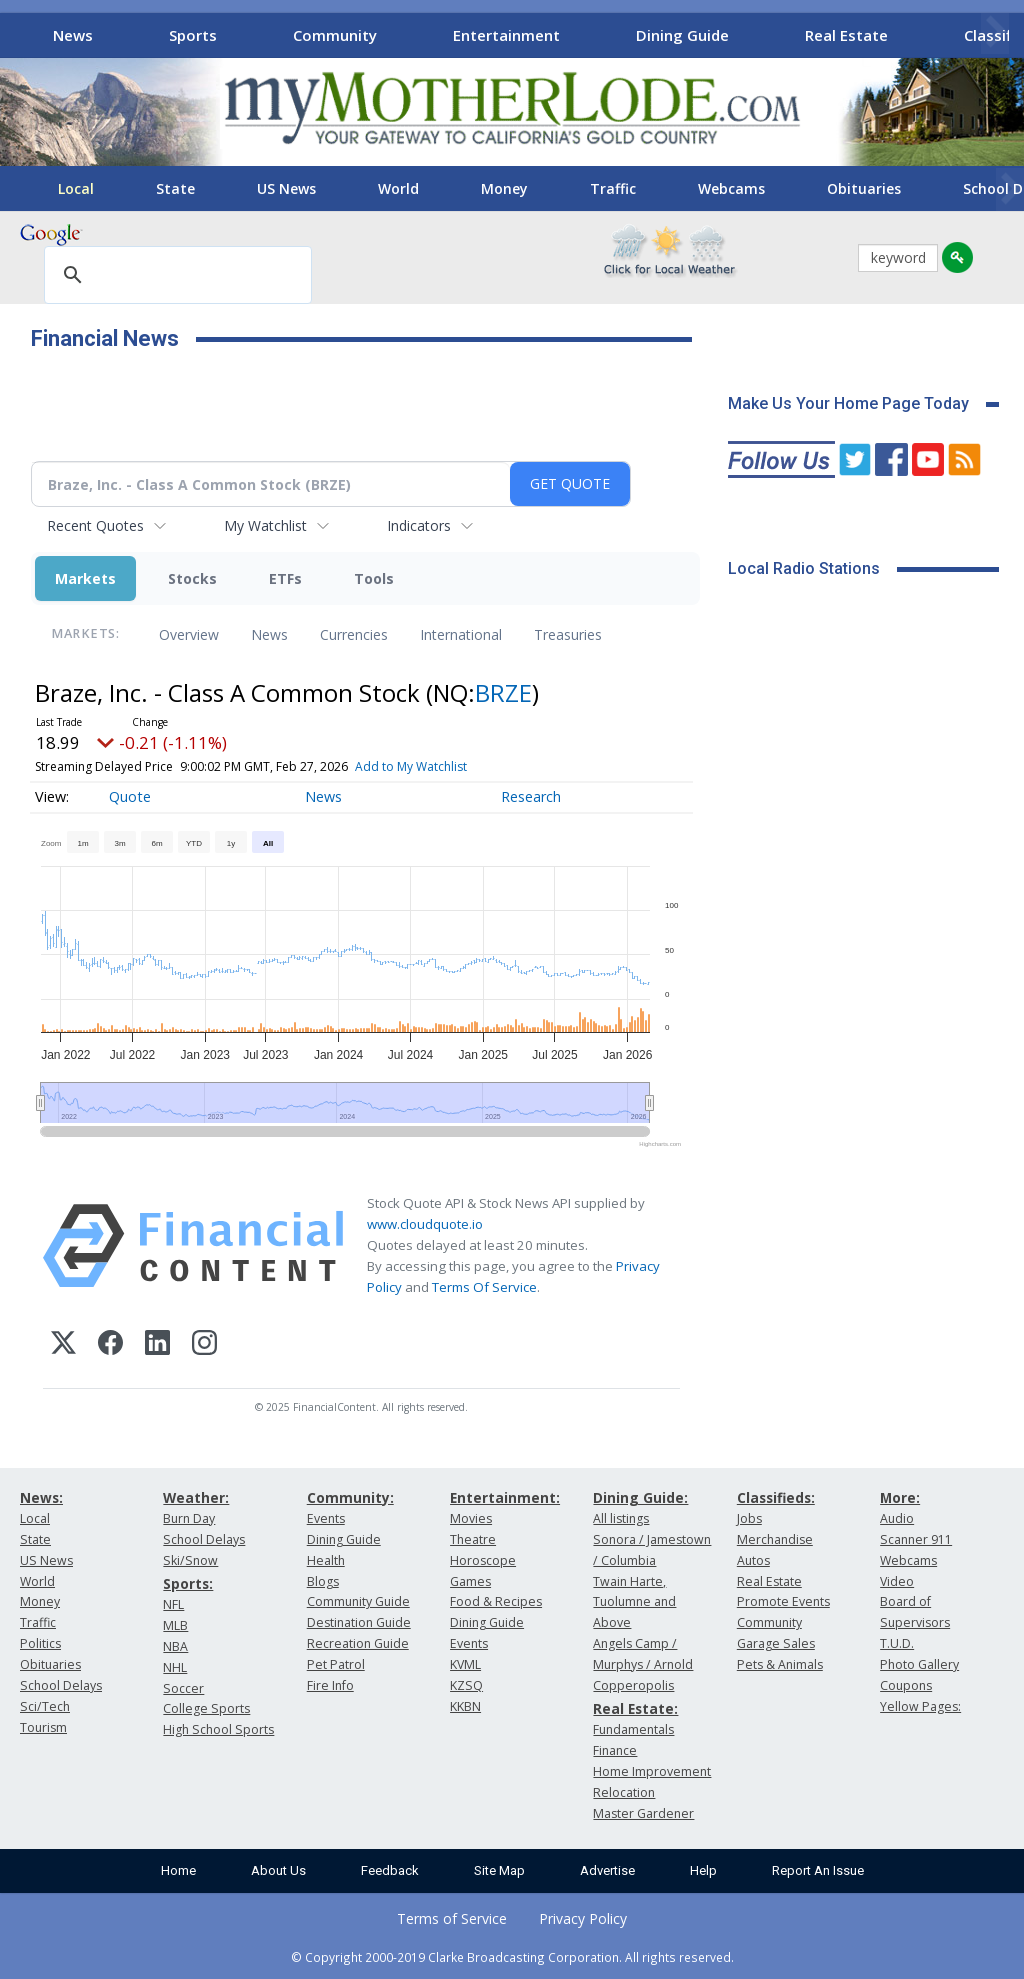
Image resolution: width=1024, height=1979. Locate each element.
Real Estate (846, 35)
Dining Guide (682, 35)
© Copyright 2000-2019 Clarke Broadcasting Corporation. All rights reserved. (512, 1957)
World (398, 188)
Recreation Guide (358, 1643)
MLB (175, 1625)
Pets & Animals (780, 1664)
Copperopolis (633, 1685)
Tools (374, 578)
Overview (189, 634)
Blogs (323, 1581)
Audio (897, 1518)
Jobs (749, 1518)
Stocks (192, 578)
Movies (471, 1518)
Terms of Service (452, 1918)
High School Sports (218, 1729)
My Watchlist (265, 525)
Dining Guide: (640, 1497)
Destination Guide (359, 1622)
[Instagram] (204, 1345)
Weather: (196, 1497)
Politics (40, 1643)
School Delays (61, 1685)
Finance (615, 1750)
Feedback (390, 1870)
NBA (175, 1646)
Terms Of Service (484, 1287)
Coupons (906, 1685)
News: (41, 1497)
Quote (130, 796)
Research (531, 796)
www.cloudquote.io (425, 1224)
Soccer (183, 1688)
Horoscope (483, 1560)
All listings (621, 1518)
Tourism (43, 1727)
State (175, 188)
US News (286, 188)
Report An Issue (818, 1870)
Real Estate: (635, 1708)
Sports (193, 35)
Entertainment (506, 35)
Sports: (188, 1583)
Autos (753, 1560)
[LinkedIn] (157, 1345)
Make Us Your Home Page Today (848, 403)
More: (900, 1497)
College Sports (206, 1708)
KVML (465, 1664)
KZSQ (466, 1685)
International (461, 634)
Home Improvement (652, 1771)
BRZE (503, 692)
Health (326, 1560)
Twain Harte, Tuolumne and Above (634, 1602)
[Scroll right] (995, 32)
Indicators (419, 525)
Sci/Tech (45, 1706)
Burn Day (189, 1518)
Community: (350, 1497)
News (73, 35)
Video (897, 1581)
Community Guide (358, 1601)
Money (504, 188)
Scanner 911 (916, 1539)
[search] (175, 276)
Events (326, 1518)
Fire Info (330, 1685)
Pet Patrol (336, 1664)
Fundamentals (633, 1729)
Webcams (731, 188)
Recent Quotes (95, 525)
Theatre (473, 1539)
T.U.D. (897, 1643)
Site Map (499, 1870)
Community (335, 35)
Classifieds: (776, 1497)
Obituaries (864, 188)
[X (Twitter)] (63, 1345)
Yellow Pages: (920, 1706)
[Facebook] (110, 1345)
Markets (85, 578)
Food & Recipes (496, 1601)
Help (703, 1870)
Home (178, 1870)
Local (76, 188)
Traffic (613, 188)
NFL (173, 1604)
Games (470, 1581)
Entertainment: (505, 1497)
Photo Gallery (919, 1664)
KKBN (465, 1706)
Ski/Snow (190, 1560)
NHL (175, 1667)
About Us (278, 1870)
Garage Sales (776, 1643)
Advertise (607, 1870)
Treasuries (568, 634)
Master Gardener (643, 1813)
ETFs (285, 578)
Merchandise (775, 1539)
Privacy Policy (583, 1918)
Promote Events (783, 1601)
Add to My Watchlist (411, 766)
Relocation (624, 1792)
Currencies (354, 634)
